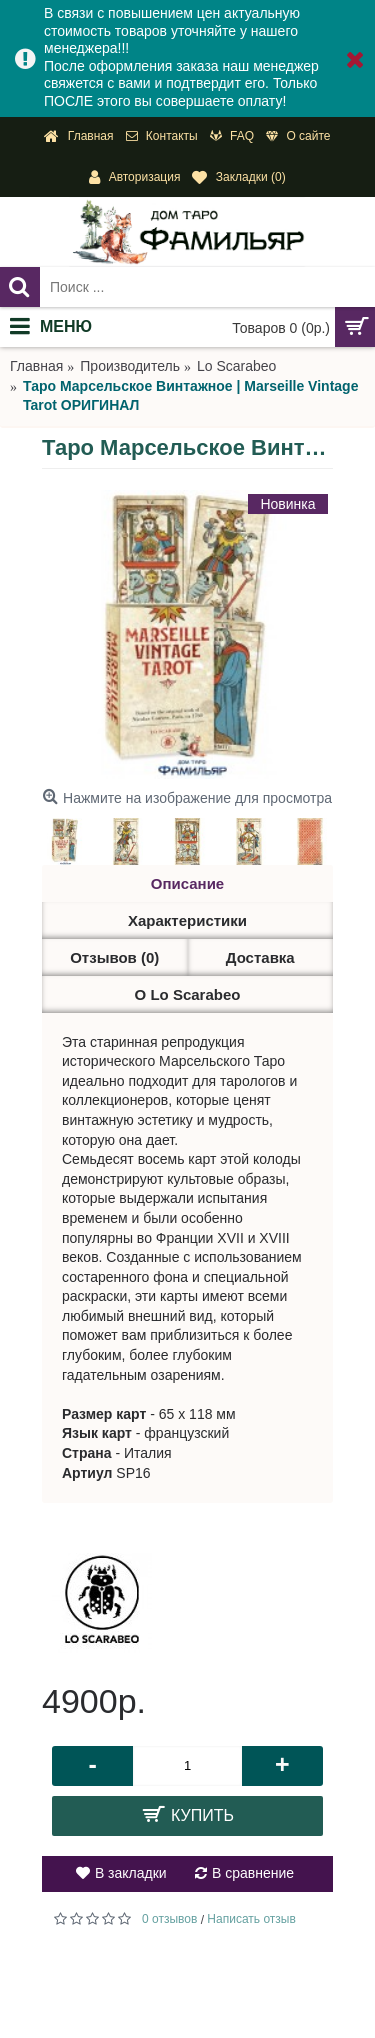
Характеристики (187, 920)
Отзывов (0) (114, 957)
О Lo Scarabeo (188, 994)
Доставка (260, 957)
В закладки (131, 1873)
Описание (187, 883)
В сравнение (253, 1873)
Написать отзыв (251, 1919)
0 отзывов (169, 1919)
